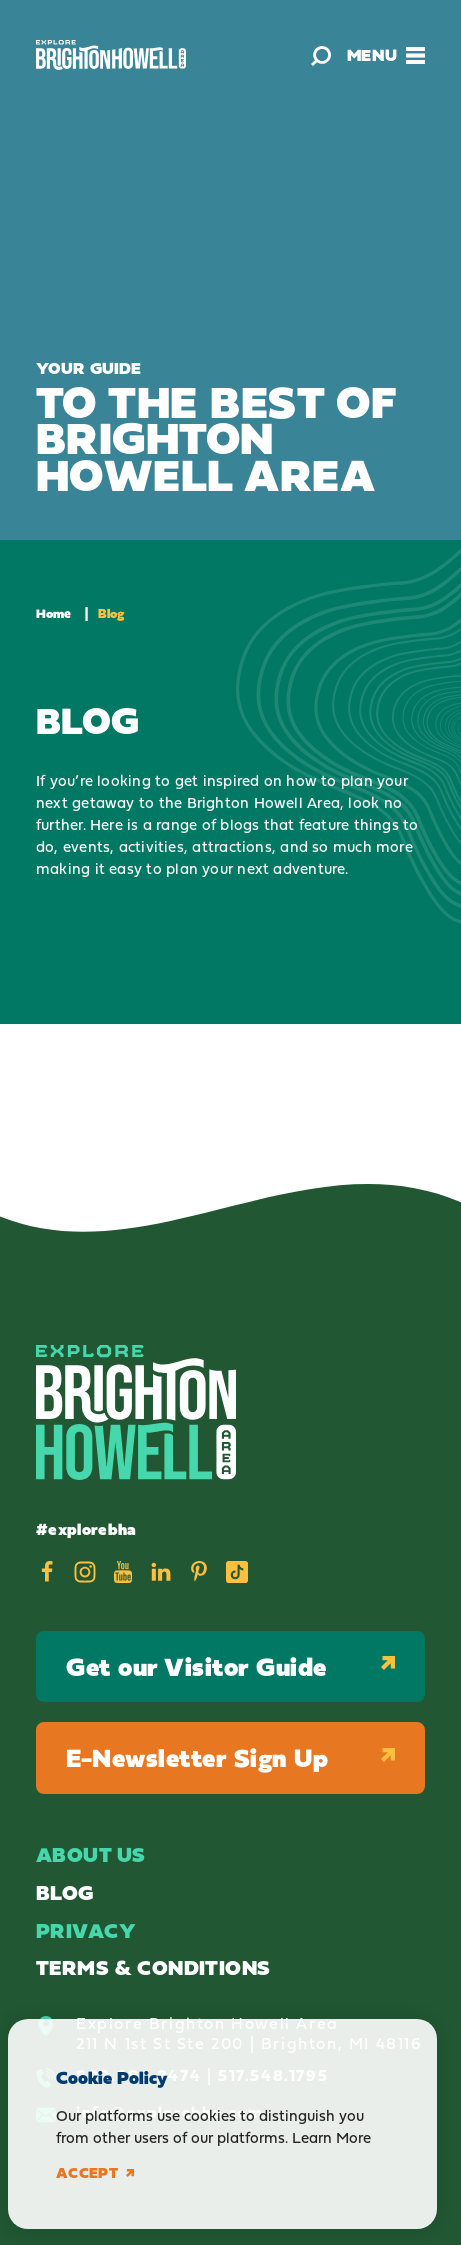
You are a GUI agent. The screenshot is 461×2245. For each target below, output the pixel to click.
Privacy (86, 1930)
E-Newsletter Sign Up (230, 1757)
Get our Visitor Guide (230, 1666)
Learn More (331, 2137)
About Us (90, 1854)
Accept (95, 2173)
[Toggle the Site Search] (321, 55)
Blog (65, 1892)
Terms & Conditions (153, 1967)
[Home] (111, 54)
